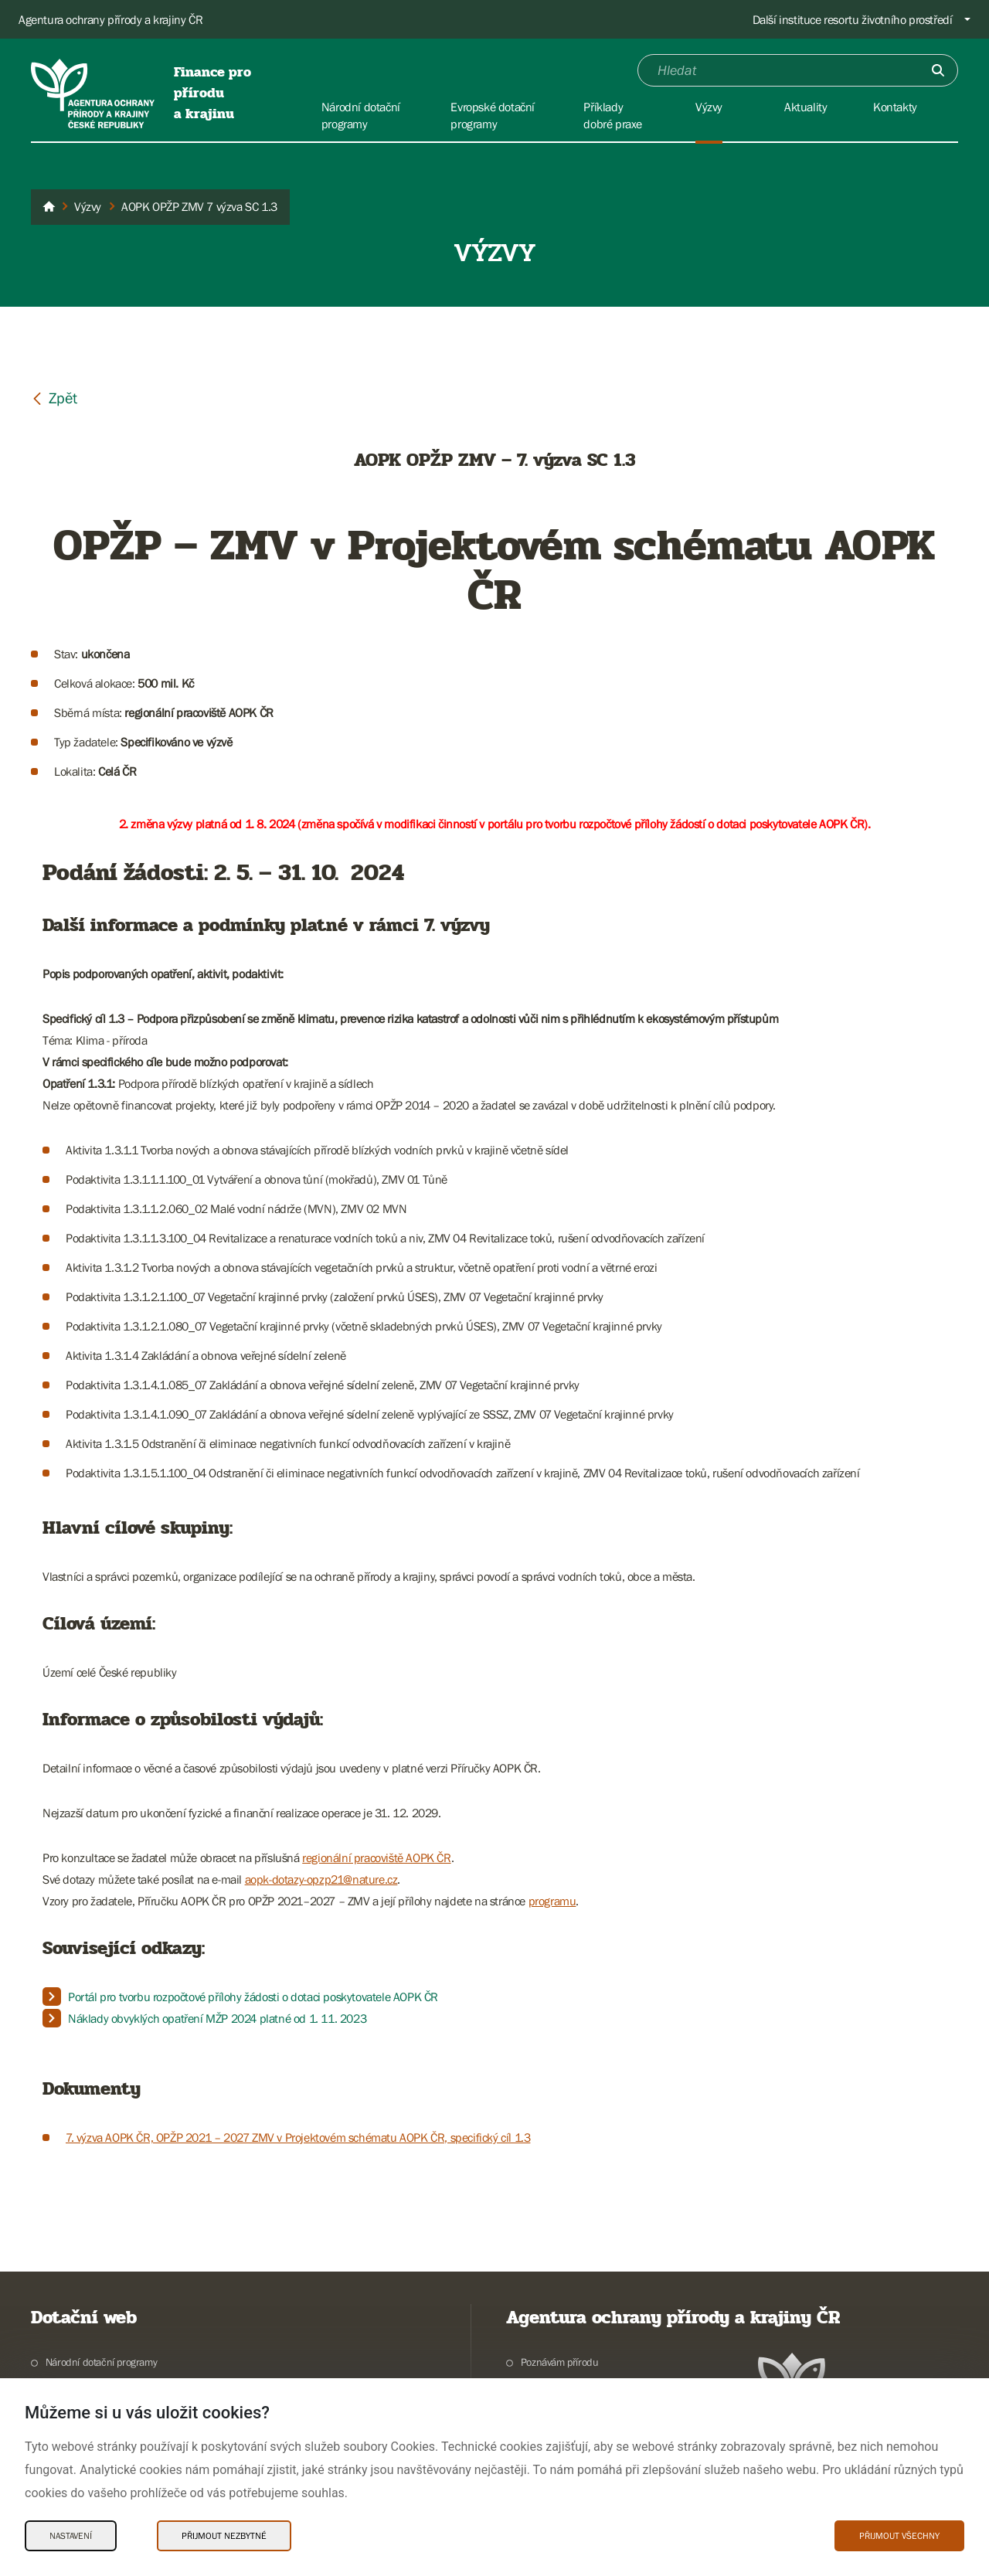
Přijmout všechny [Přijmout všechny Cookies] (899, 2535)
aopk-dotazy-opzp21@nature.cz (321, 1879)
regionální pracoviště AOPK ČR (376, 1857)
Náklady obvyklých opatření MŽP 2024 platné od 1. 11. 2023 (217, 2018)
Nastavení (70, 2535)
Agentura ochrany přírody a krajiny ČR (110, 19)
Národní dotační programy (101, 2362)
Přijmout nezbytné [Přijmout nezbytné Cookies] (224, 2535)
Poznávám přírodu (560, 2362)
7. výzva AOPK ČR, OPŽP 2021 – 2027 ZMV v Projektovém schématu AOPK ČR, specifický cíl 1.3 (298, 2137)
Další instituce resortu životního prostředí (853, 19)
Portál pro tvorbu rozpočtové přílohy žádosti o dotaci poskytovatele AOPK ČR (253, 1996)
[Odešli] (938, 70)
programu (552, 1901)
